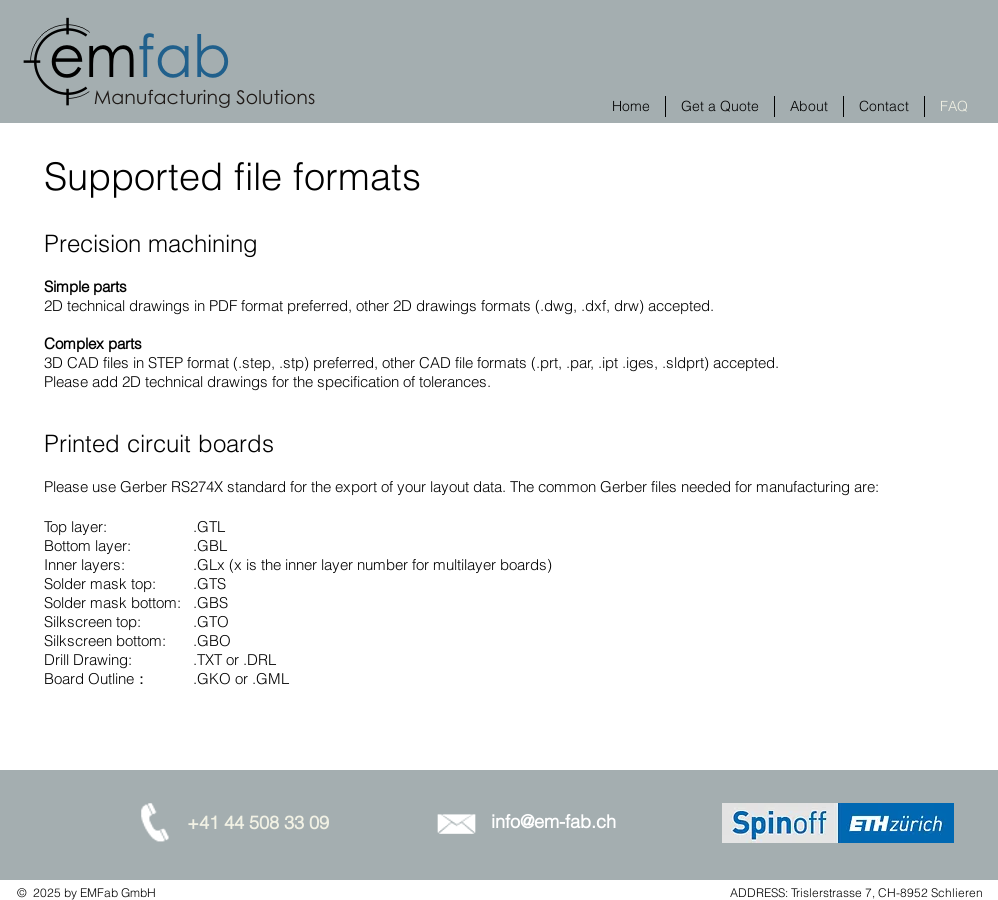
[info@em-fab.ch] (553, 822)
